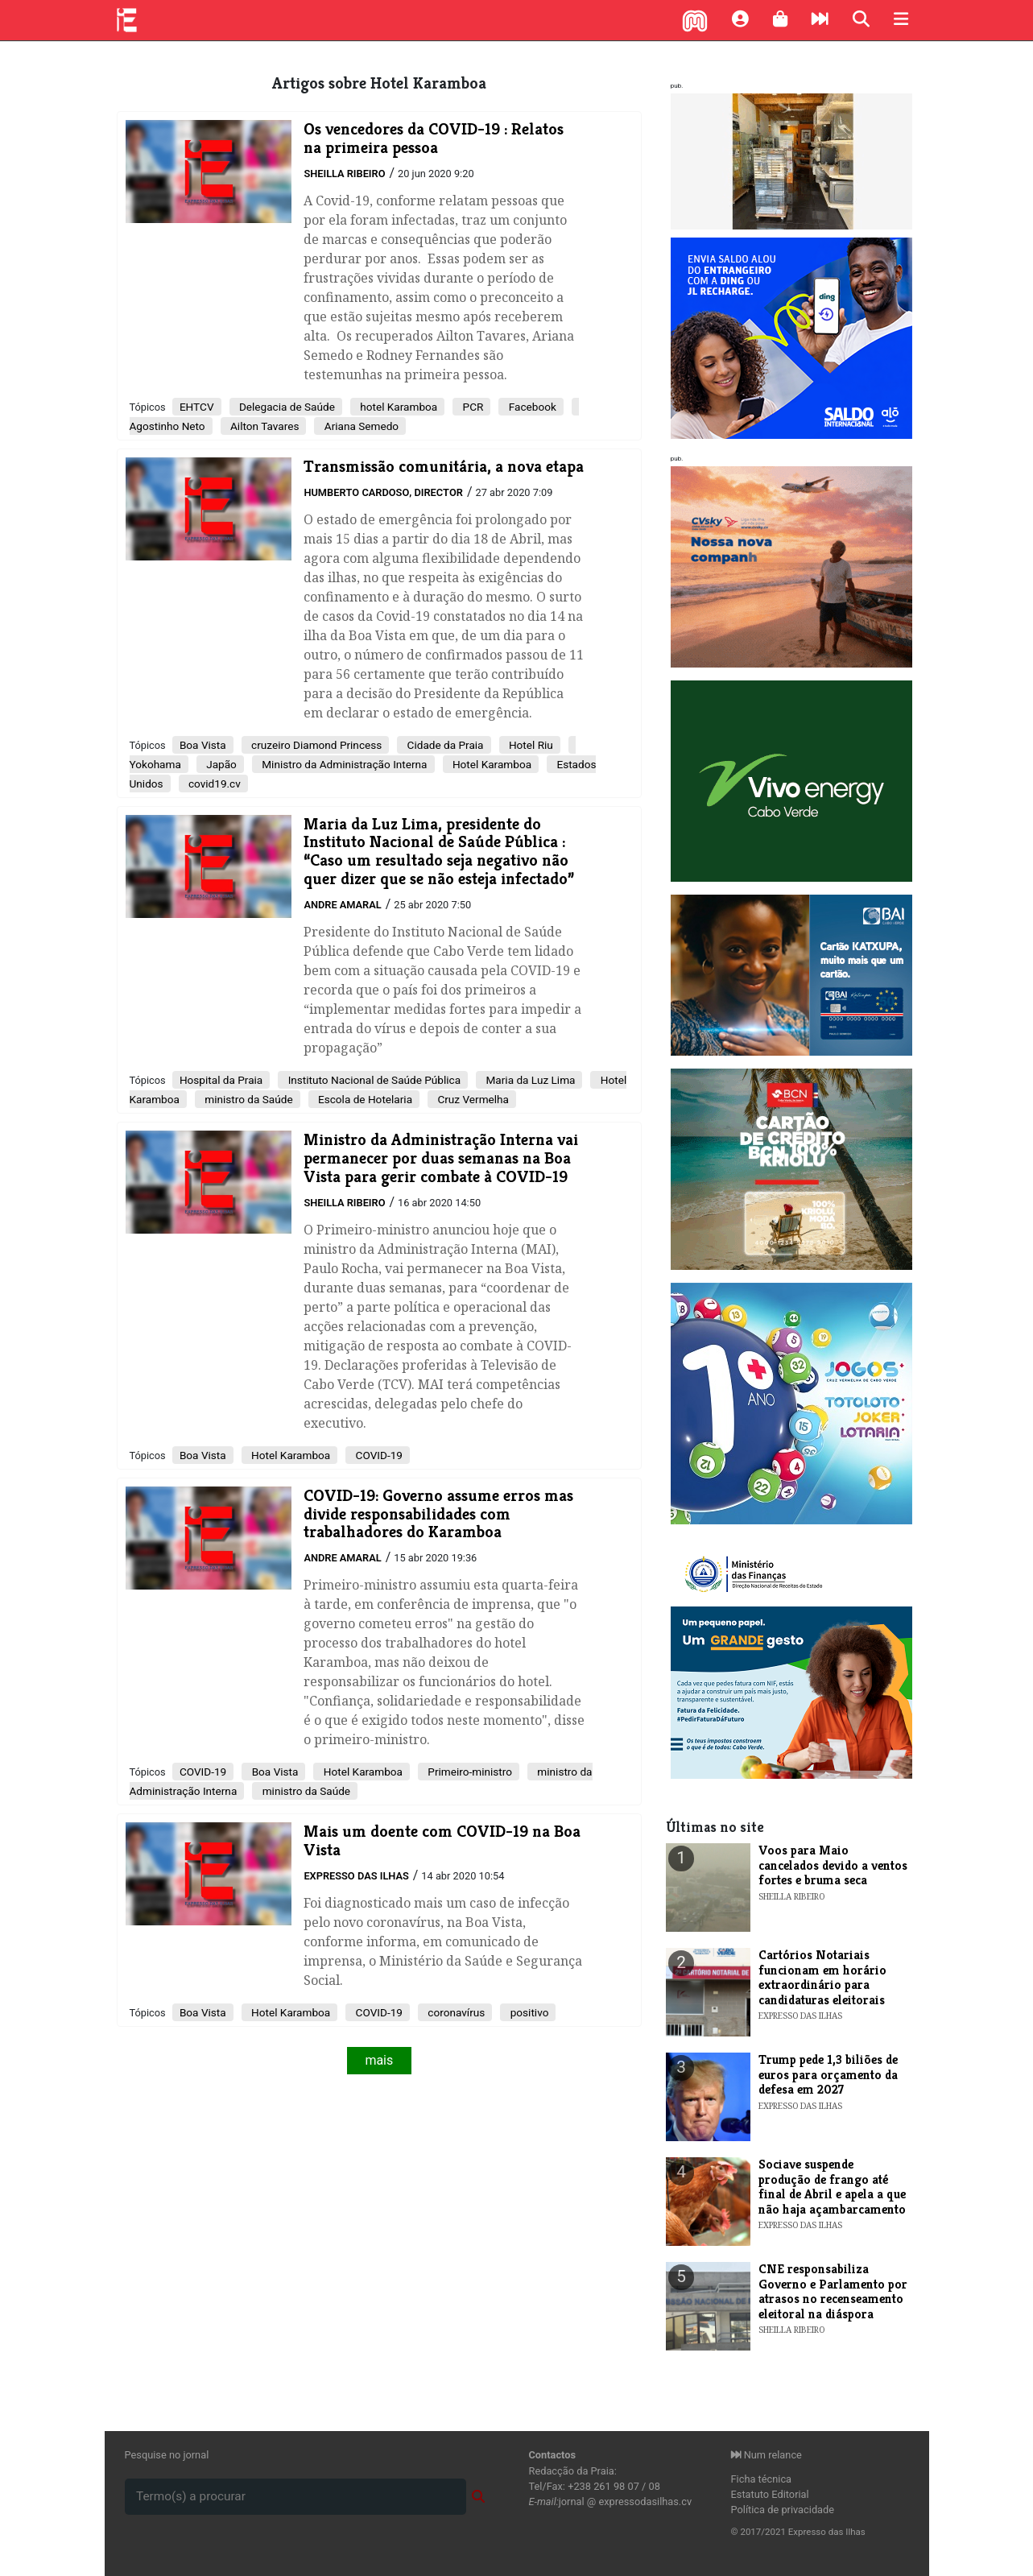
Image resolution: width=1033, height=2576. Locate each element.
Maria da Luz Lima (529, 1079)
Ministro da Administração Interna (343, 764)
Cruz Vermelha (472, 1099)
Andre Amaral (342, 905)
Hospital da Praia (221, 1079)
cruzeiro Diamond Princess (315, 744)
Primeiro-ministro (468, 1771)
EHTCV (197, 406)
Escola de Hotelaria (364, 1099)
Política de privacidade (783, 2510)
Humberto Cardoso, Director (383, 492)
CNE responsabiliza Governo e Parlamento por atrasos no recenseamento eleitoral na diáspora (832, 2291)
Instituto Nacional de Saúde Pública (373, 1079)
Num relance (766, 2455)
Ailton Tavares (264, 426)
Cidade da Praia (443, 744)
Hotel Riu (529, 744)
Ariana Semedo (360, 426)
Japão (220, 764)
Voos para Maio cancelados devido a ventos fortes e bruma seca (832, 1865)
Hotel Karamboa (491, 764)
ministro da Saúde (247, 1099)
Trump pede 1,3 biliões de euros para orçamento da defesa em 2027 (828, 2074)
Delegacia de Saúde (286, 406)
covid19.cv (213, 783)
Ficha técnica (761, 2479)
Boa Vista (203, 744)
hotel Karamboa (397, 406)
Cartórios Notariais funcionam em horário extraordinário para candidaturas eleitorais (822, 1976)
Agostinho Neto (167, 426)
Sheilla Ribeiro (344, 173)
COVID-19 (378, 1455)
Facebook (531, 406)
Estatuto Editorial (770, 2494)
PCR (471, 406)
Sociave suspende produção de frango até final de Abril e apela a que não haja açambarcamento (832, 2186)
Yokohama (155, 764)
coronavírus (455, 2012)
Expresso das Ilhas (356, 1876)
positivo (527, 2012)
